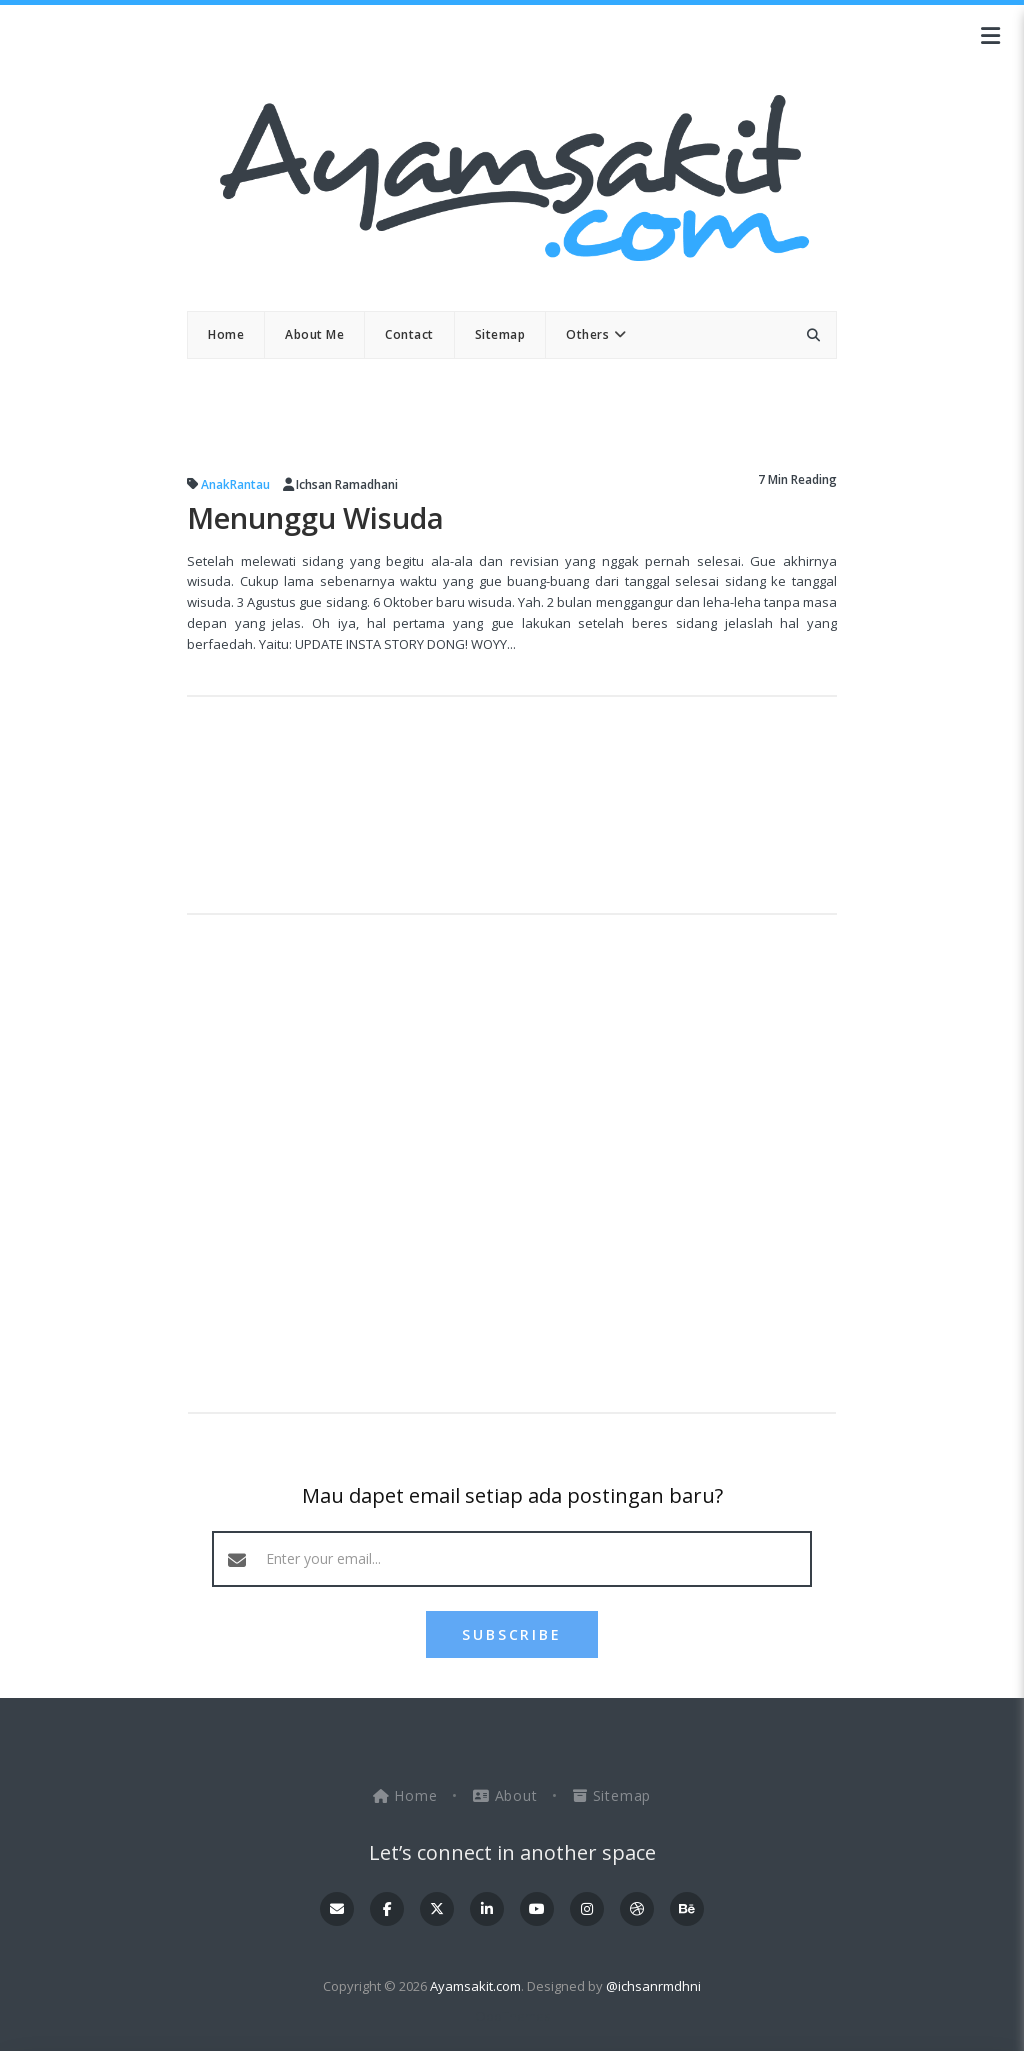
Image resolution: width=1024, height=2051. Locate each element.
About (507, 1795)
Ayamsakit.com (475, 1986)
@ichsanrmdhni (653, 1986)
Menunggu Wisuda (322, 518)
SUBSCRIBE (511, 1634)
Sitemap (612, 1795)
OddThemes (512, 2016)
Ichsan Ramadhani (347, 484)
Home (408, 1795)
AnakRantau (235, 484)
